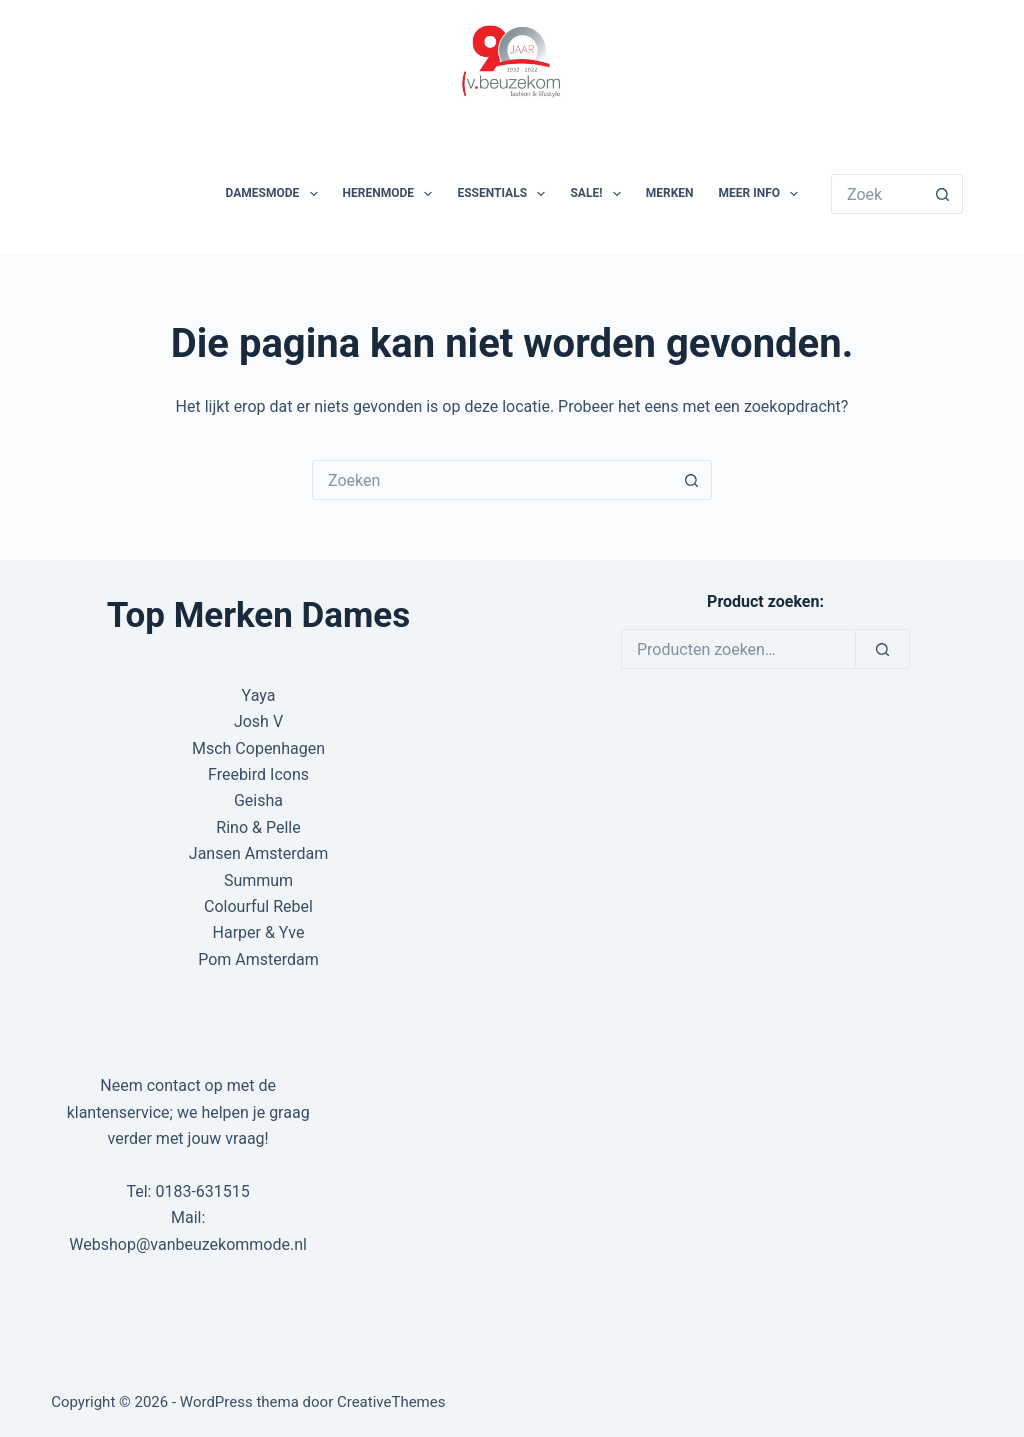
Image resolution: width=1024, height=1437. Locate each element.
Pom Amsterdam (258, 959)
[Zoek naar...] (877, 194)
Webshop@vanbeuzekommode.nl (188, 1244)
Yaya (259, 695)
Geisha (258, 800)
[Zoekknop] (943, 194)
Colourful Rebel (258, 906)
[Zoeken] (882, 649)
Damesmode (276, 194)
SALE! (599, 194)
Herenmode (392, 194)
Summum (258, 880)
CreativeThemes (391, 1402)
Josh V (258, 721)
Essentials (505, 194)
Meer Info (763, 194)
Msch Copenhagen (258, 748)
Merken (670, 193)
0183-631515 (202, 1191)
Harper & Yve (259, 932)
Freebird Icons (258, 774)
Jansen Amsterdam (258, 853)
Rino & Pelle (258, 827)
